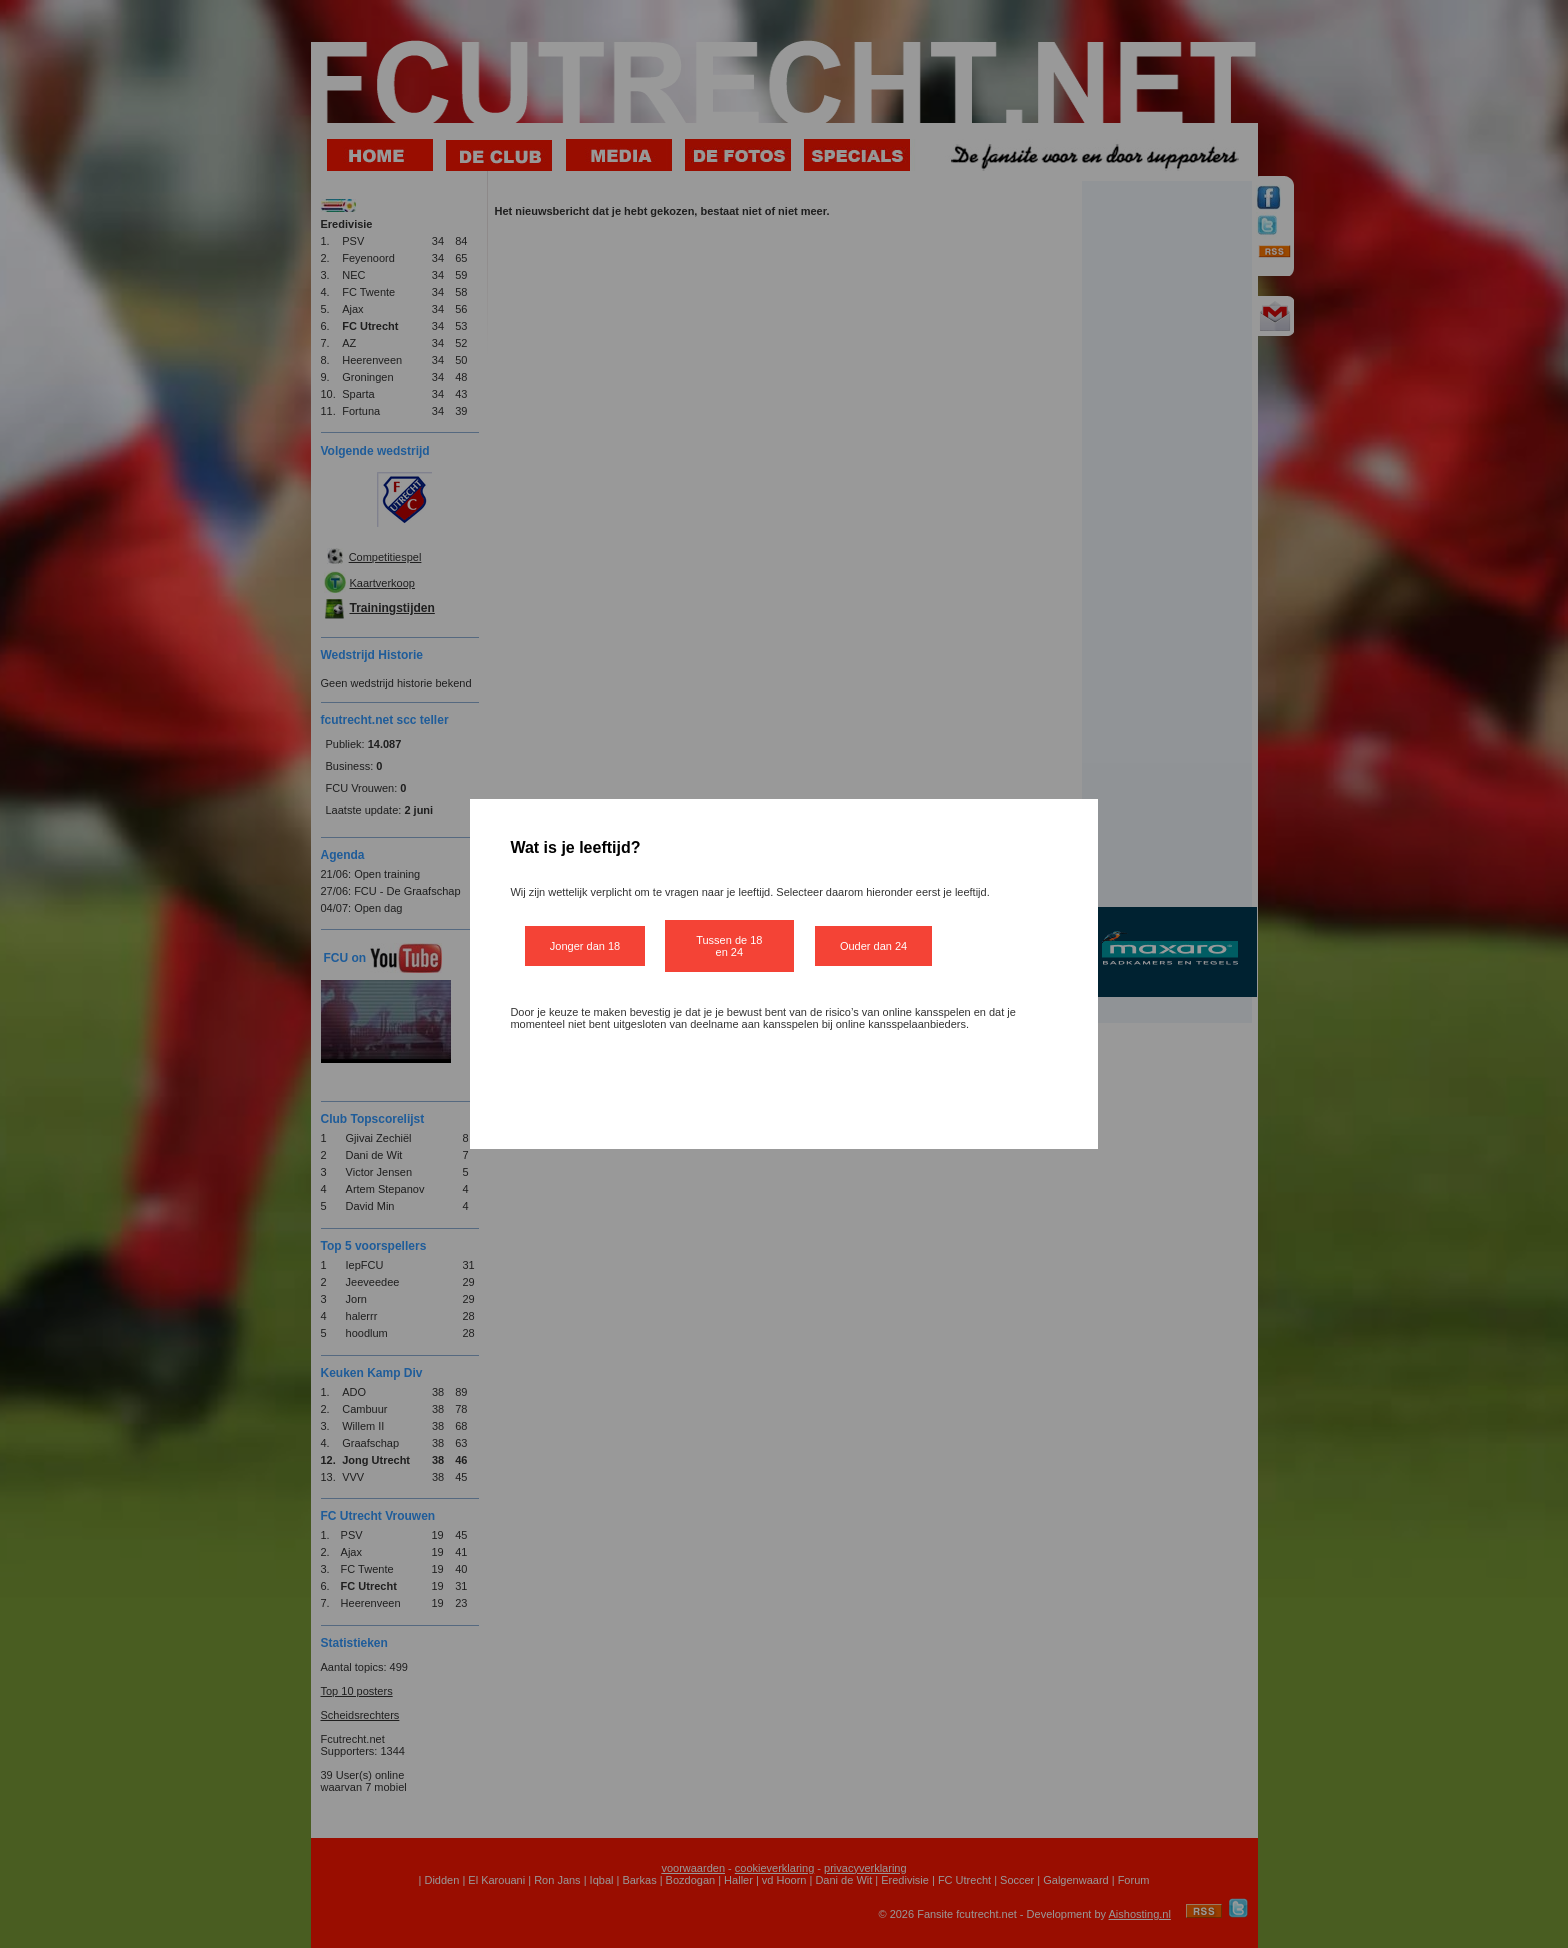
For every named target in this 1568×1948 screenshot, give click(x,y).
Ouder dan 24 (873, 946)
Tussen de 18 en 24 (729, 946)
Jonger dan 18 (585, 946)
